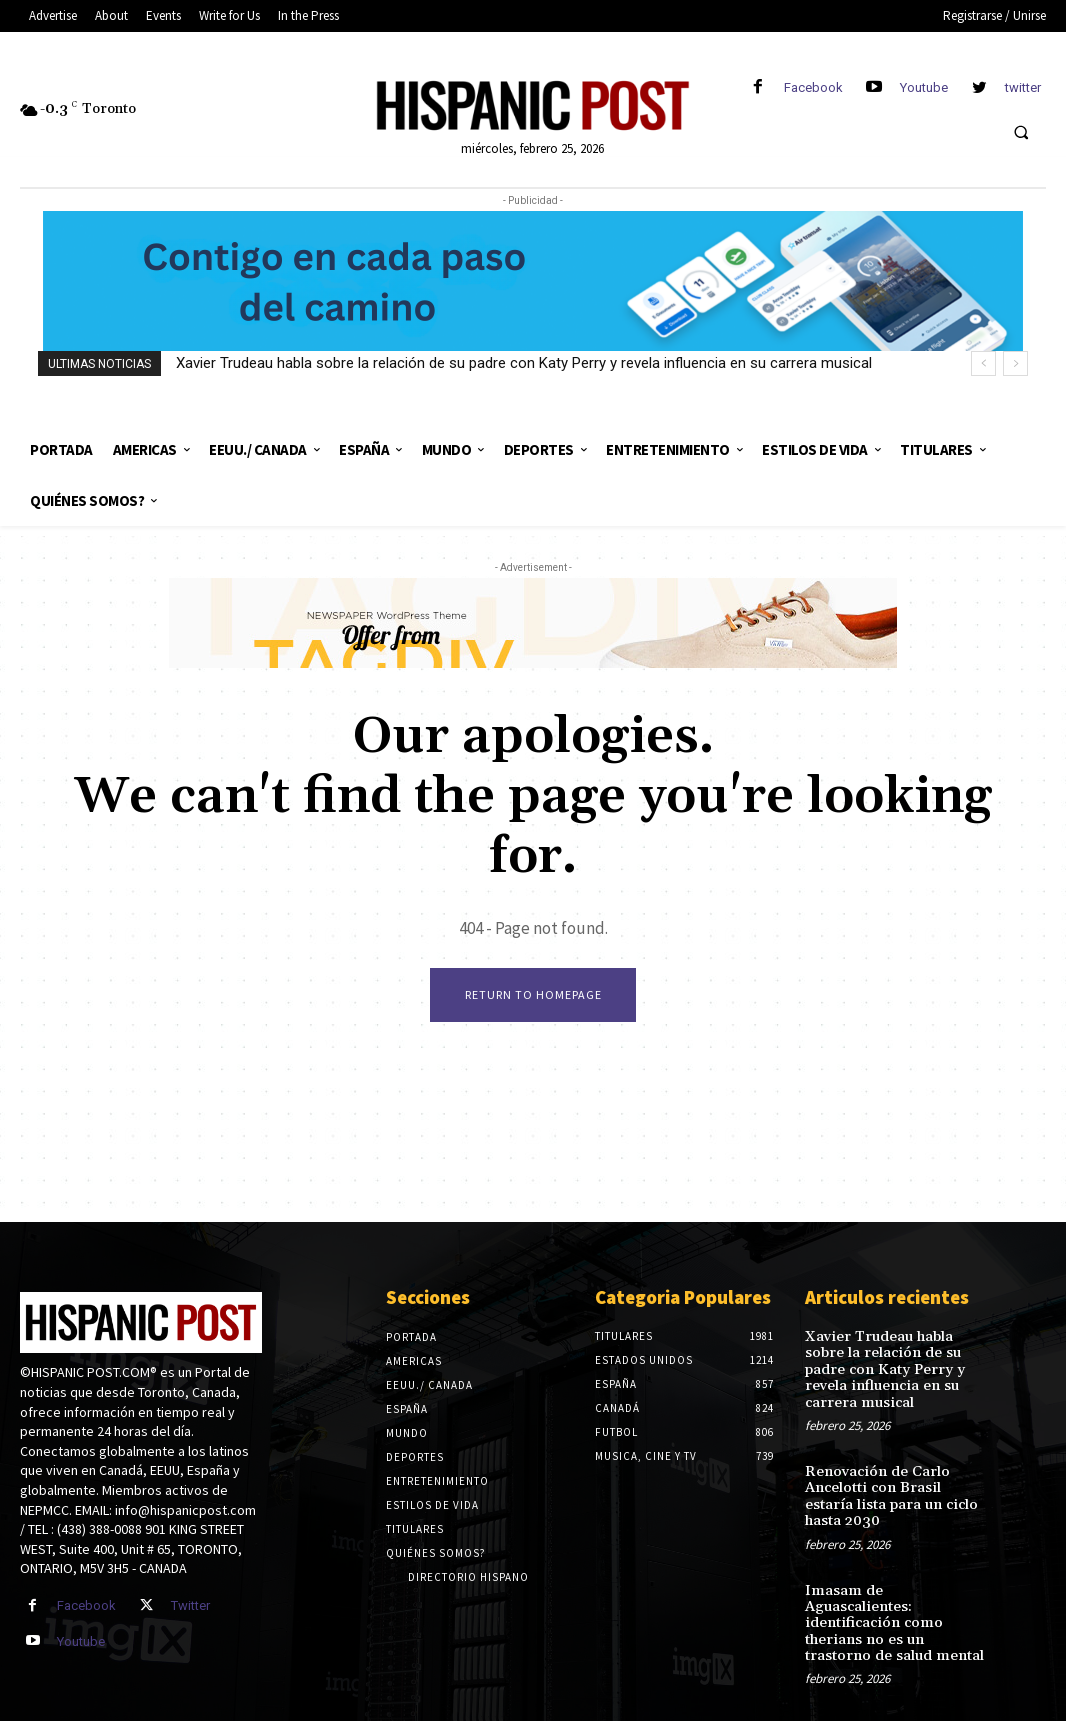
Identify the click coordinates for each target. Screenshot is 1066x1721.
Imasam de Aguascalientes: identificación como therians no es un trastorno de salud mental (895, 1605)
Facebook (813, 87)
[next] (1015, 363)
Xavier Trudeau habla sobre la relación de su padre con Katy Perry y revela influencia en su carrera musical (524, 363)
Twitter (190, 1607)
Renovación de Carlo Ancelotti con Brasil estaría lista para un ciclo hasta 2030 (894, 1490)
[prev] (983, 363)
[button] (1021, 132)
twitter (1023, 87)
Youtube (924, 87)
